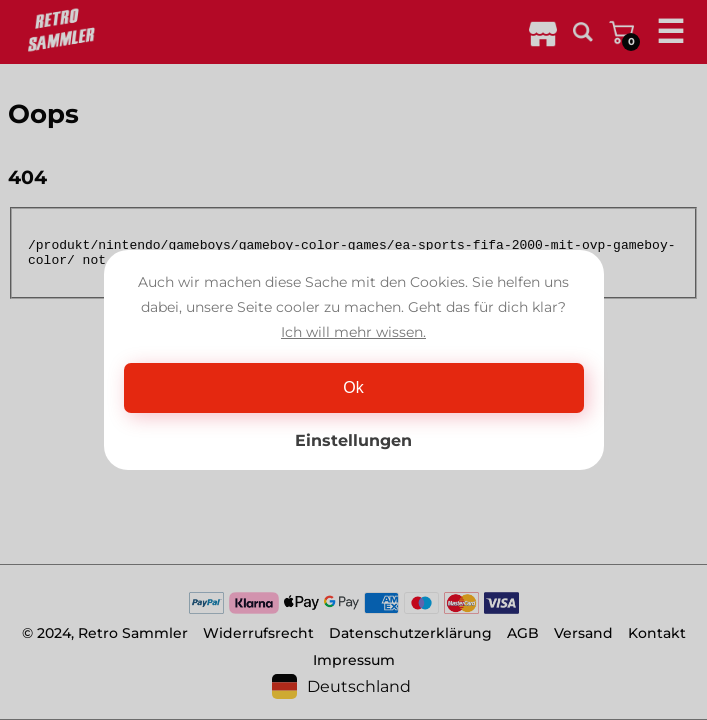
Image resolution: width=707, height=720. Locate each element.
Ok (353, 387)
